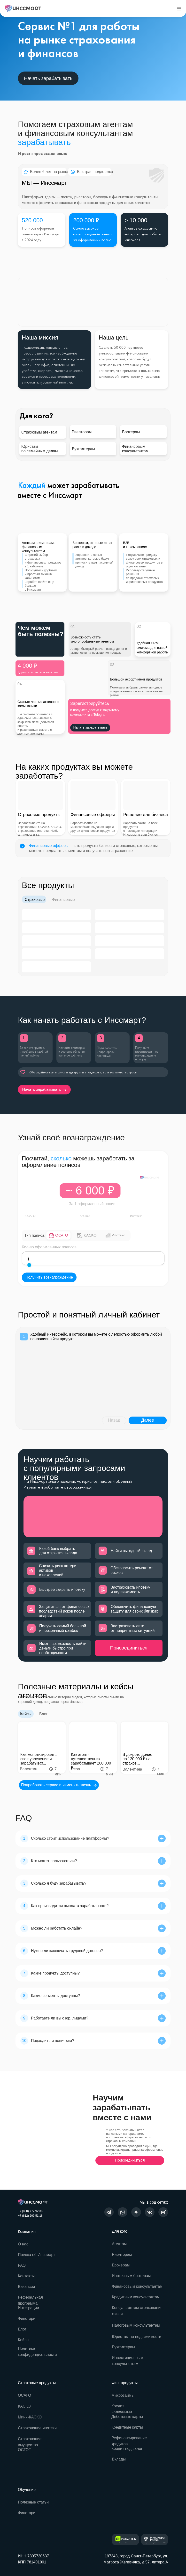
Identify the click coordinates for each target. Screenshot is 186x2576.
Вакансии (26, 2287)
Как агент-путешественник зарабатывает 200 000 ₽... (91, 1761)
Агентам (119, 2244)
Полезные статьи (33, 2502)
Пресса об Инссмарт (36, 2255)
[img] (56, 914)
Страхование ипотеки (37, 2428)
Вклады (119, 2459)
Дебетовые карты (127, 2417)
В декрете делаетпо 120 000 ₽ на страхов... (138, 1758)
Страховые (35, 899)
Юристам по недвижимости (136, 2337)
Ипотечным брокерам (131, 2276)
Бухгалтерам (123, 2347)
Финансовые (63, 899)
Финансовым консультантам (137, 2286)
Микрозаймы (122, 2395)
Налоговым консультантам (136, 2325)
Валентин (28, 1769)
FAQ (22, 2265)
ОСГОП (24, 2450)
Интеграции (28, 2308)
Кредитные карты (127, 2427)
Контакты (26, 2276)
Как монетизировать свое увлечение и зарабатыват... (38, 1758)
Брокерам (121, 2265)
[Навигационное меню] (179, 8)
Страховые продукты (37, 2383)
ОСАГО (24, 2395)
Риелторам (122, 2254)
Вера (75, 1769)
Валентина (132, 1769)
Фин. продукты (124, 2383)
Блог (43, 1714)
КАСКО (24, 2406)
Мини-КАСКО (30, 2417)
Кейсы (25, 1714)
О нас (23, 2244)
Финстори (26, 2513)
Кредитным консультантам (136, 2297)
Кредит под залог (126, 2448)
